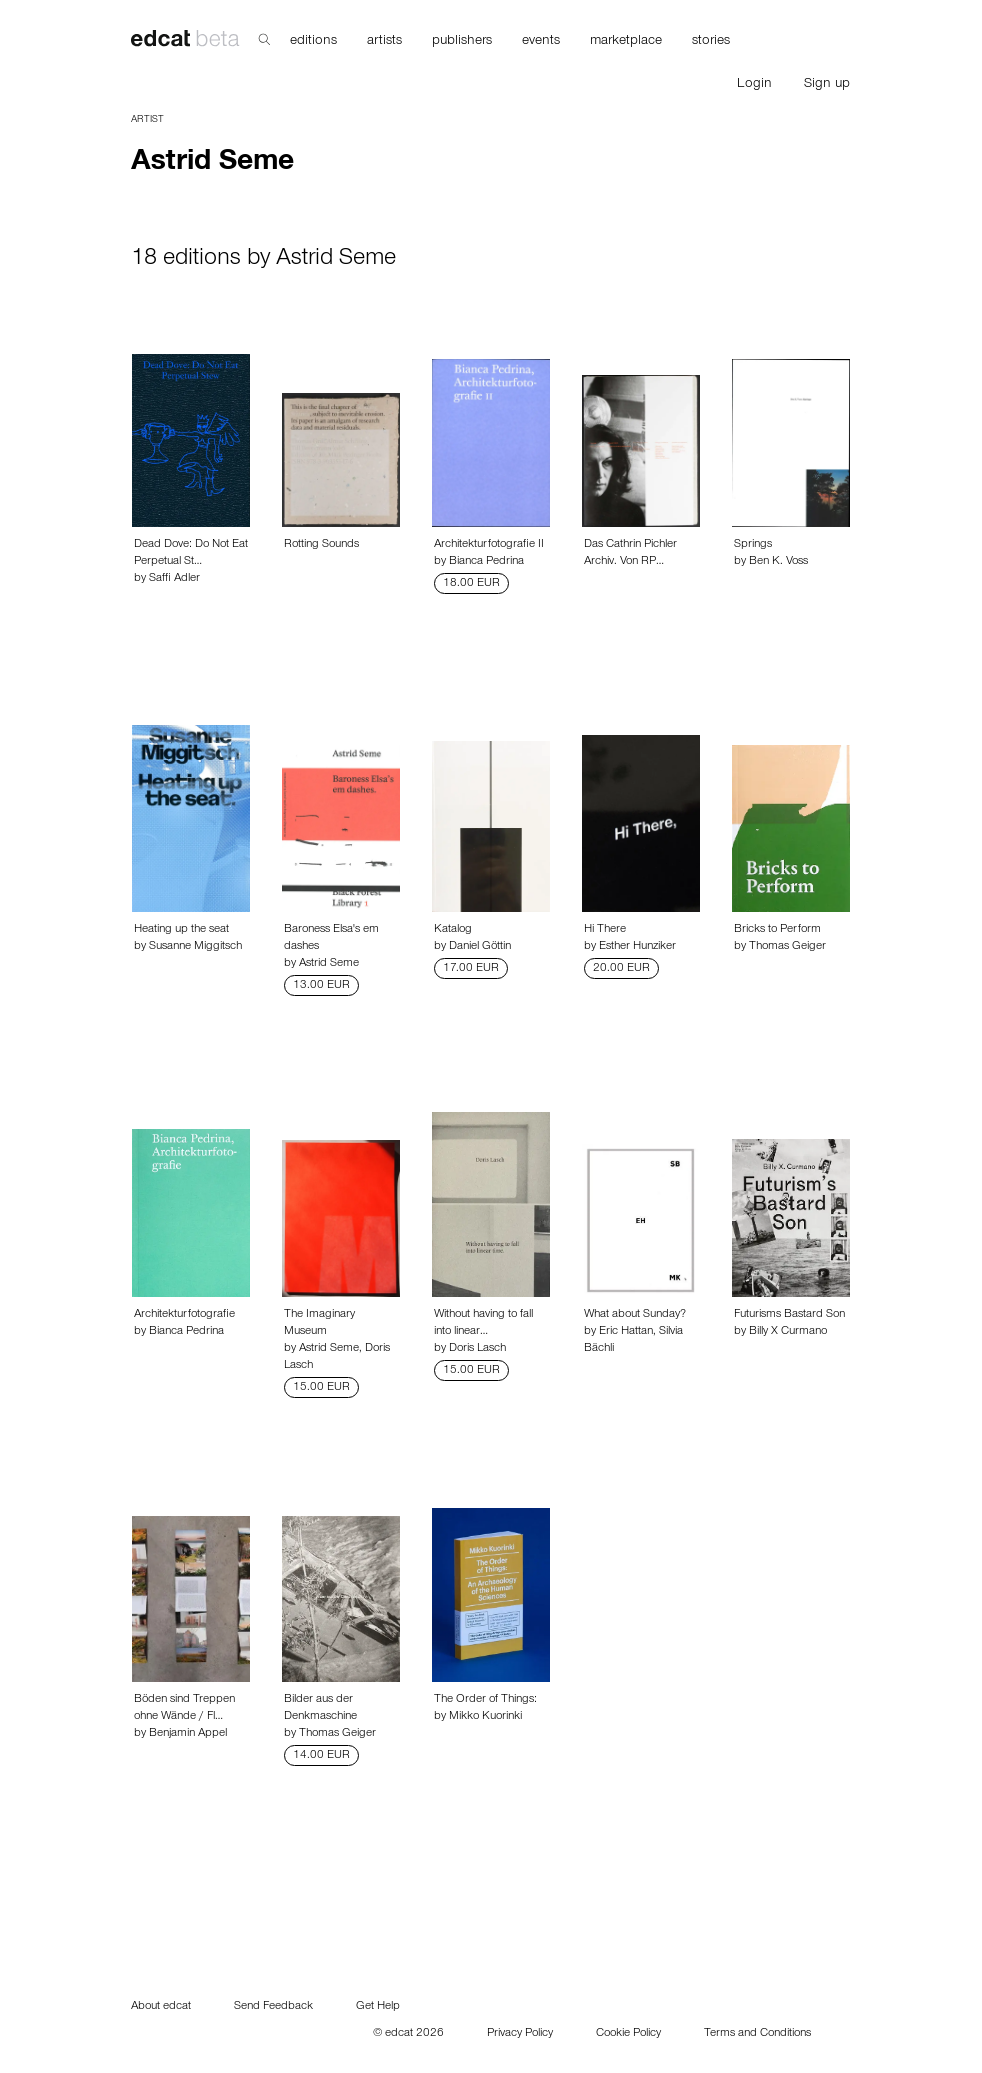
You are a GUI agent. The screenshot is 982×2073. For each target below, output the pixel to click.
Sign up (827, 85)
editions (313, 42)
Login (754, 85)
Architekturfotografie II (489, 545)
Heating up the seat (181, 930)
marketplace (626, 42)
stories (711, 42)
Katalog (453, 930)
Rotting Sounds (321, 545)
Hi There (605, 930)
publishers (462, 42)
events (541, 42)
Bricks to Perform (777, 930)
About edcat (161, 2007)
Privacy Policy (520, 2034)
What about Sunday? (635, 1315)
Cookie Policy (628, 2034)
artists (384, 42)
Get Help (378, 2007)
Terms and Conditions (757, 2034)
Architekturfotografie (184, 1315)
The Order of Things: (485, 1700)
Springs (753, 545)
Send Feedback (273, 2007)
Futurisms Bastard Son (789, 1315)
